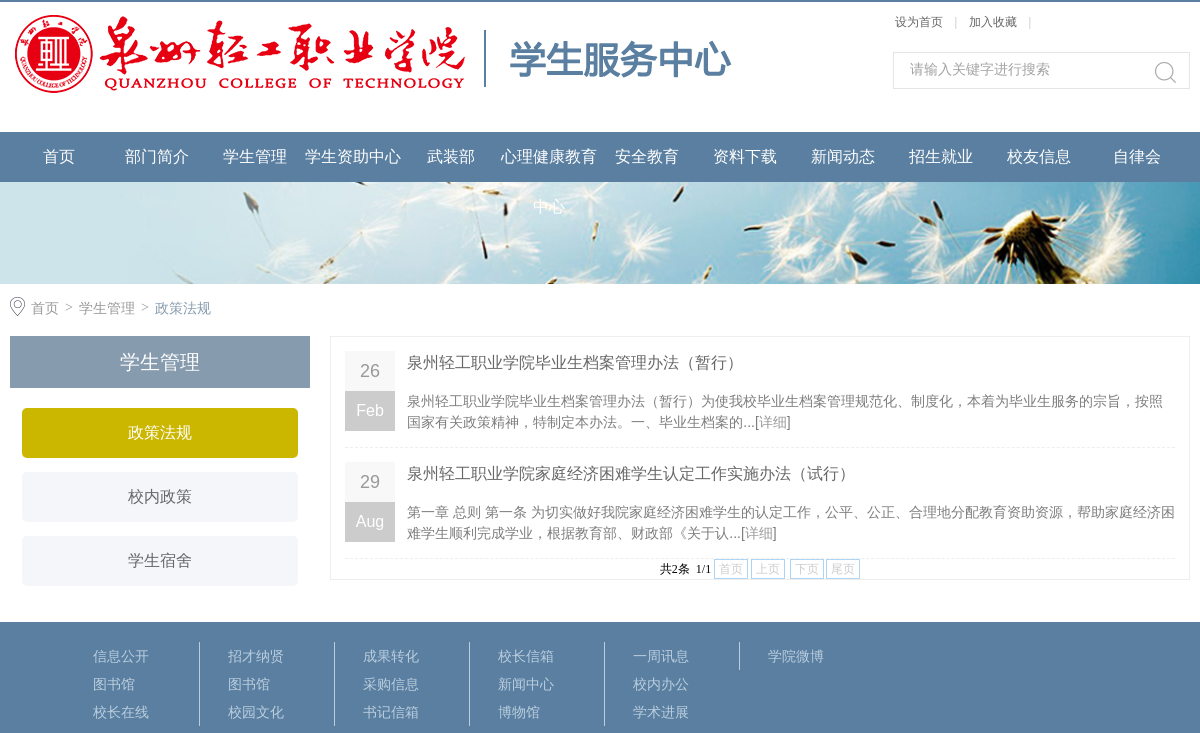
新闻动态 (843, 156)
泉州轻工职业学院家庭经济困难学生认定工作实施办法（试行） (631, 473)
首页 (59, 156)
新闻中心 (526, 684)
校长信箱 (526, 656)
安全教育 (647, 156)
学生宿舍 (160, 560)
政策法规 (183, 308)
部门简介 (157, 156)
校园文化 (256, 712)
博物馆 (519, 712)
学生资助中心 (353, 156)
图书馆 (114, 684)
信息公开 (121, 656)
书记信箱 (391, 712)
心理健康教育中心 (549, 181)
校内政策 (160, 496)
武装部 (451, 156)
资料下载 (745, 156)
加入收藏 (993, 22)
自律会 (1137, 156)
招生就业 (941, 156)
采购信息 (391, 684)
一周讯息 (661, 656)
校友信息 (1039, 156)
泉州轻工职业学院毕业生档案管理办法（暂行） (575, 362)
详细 (773, 422)
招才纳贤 (256, 656)
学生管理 (255, 156)
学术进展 (661, 712)
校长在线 (121, 712)
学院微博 (796, 656)
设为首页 (919, 22)
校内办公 (661, 684)
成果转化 (391, 656)
